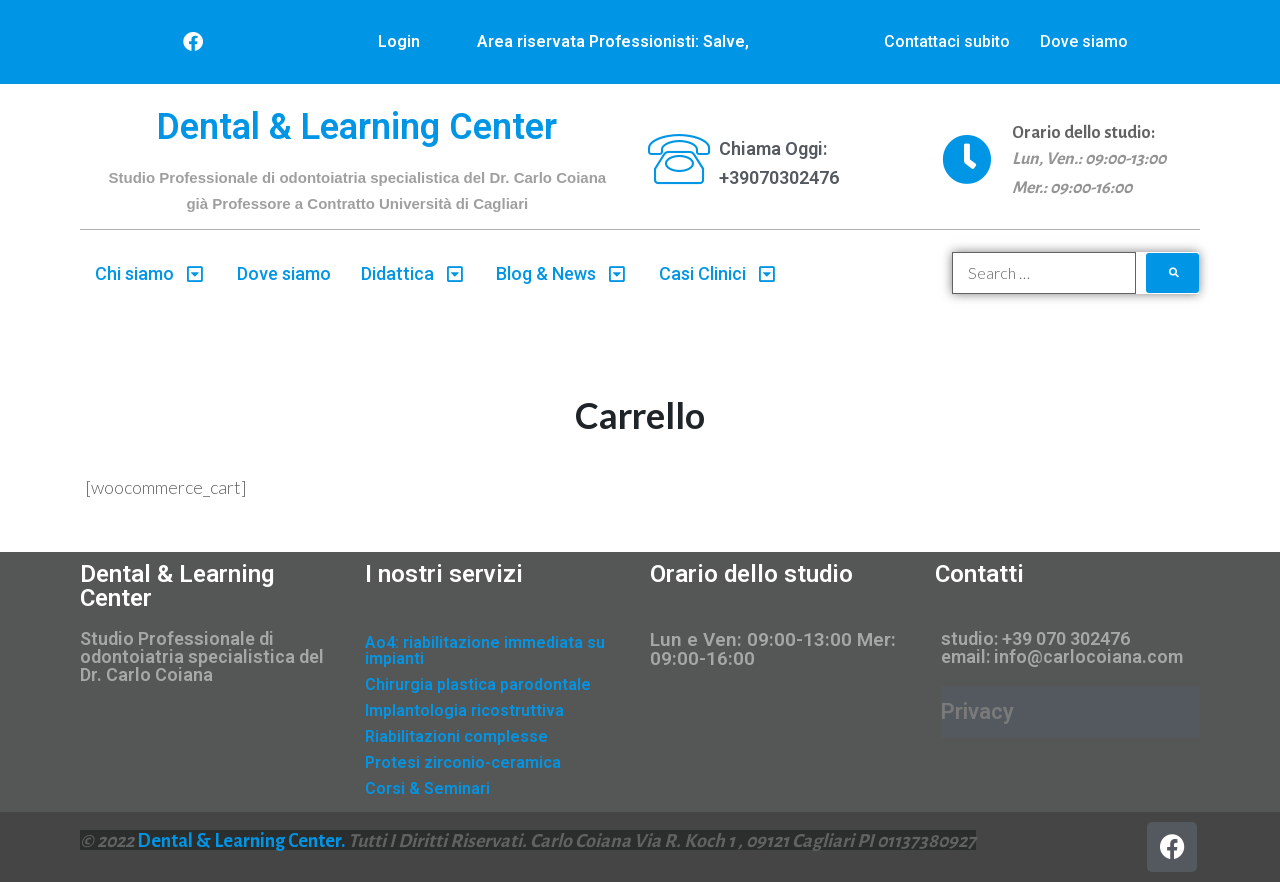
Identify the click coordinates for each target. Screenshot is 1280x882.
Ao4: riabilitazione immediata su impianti (485, 650)
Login (399, 41)
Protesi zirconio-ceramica (463, 762)
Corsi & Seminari (427, 788)
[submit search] (1173, 273)
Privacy (977, 711)
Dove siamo (1084, 41)
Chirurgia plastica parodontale (478, 684)
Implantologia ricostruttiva (464, 710)
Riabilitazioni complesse (456, 736)
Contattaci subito (947, 41)
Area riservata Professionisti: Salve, (613, 41)
